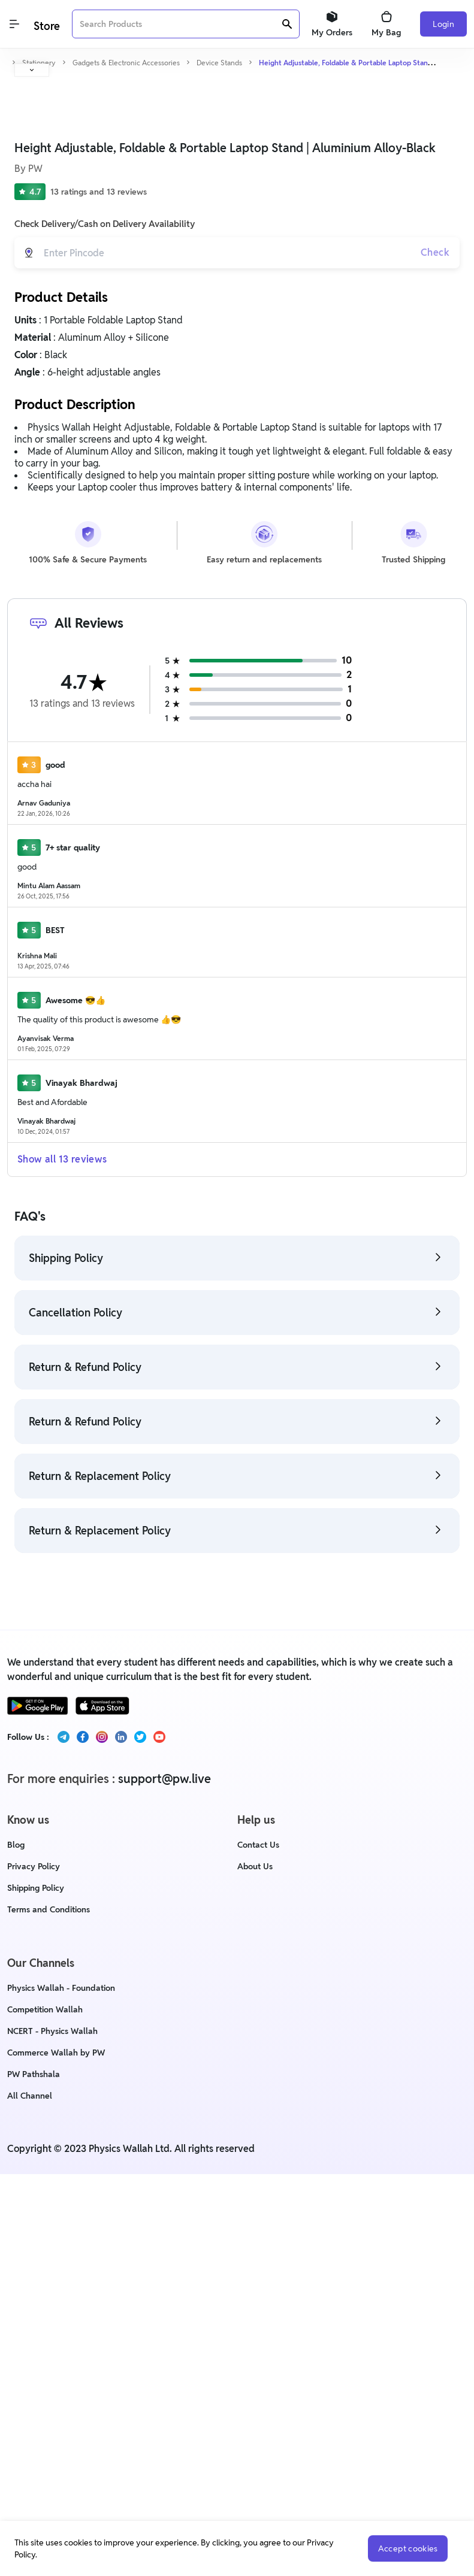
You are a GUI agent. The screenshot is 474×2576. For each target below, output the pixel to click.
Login (443, 24)
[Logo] (45, 24)
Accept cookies (405, 2548)
